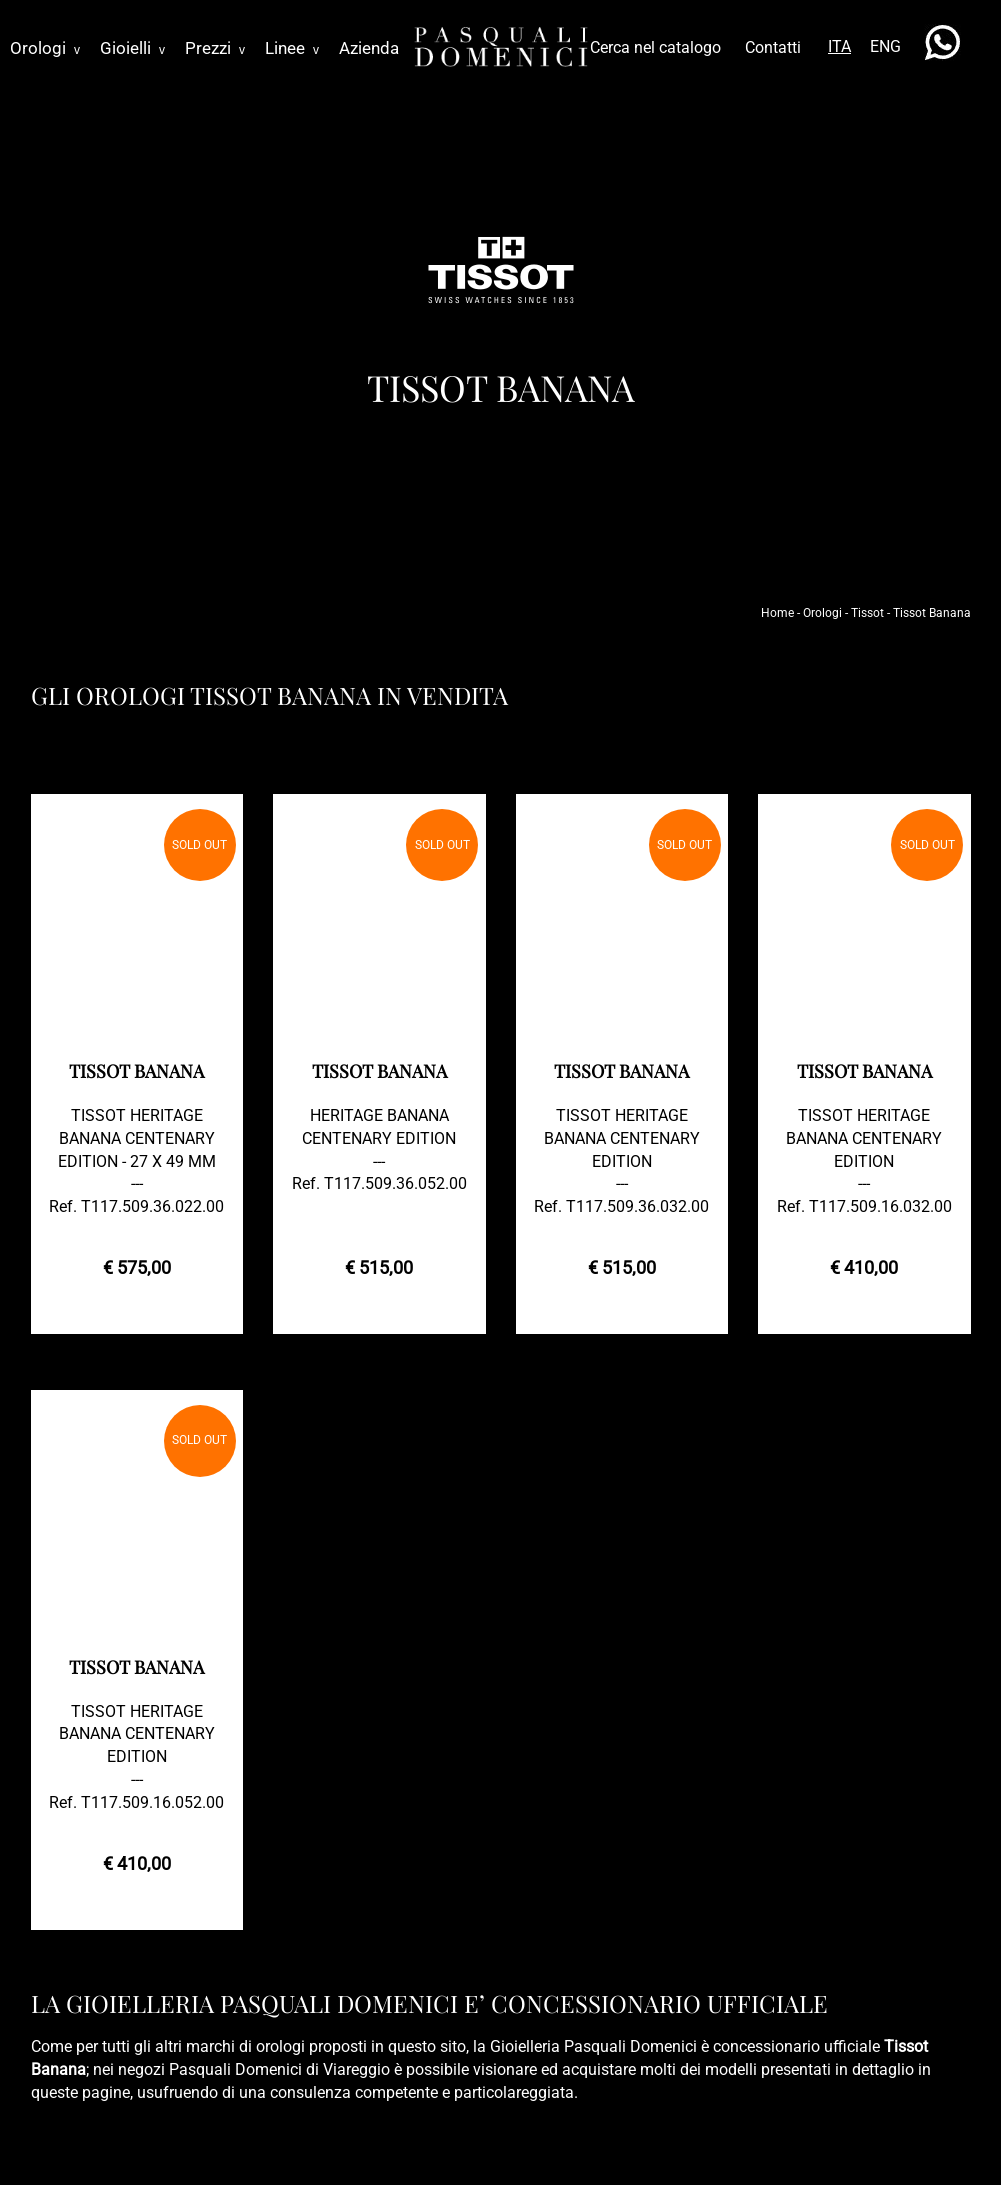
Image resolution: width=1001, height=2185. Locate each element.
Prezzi (215, 48)
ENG (885, 46)
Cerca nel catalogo (655, 47)
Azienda (369, 48)
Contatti (773, 47)
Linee (292, 48)
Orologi (45, 48)
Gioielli (132, 48)
